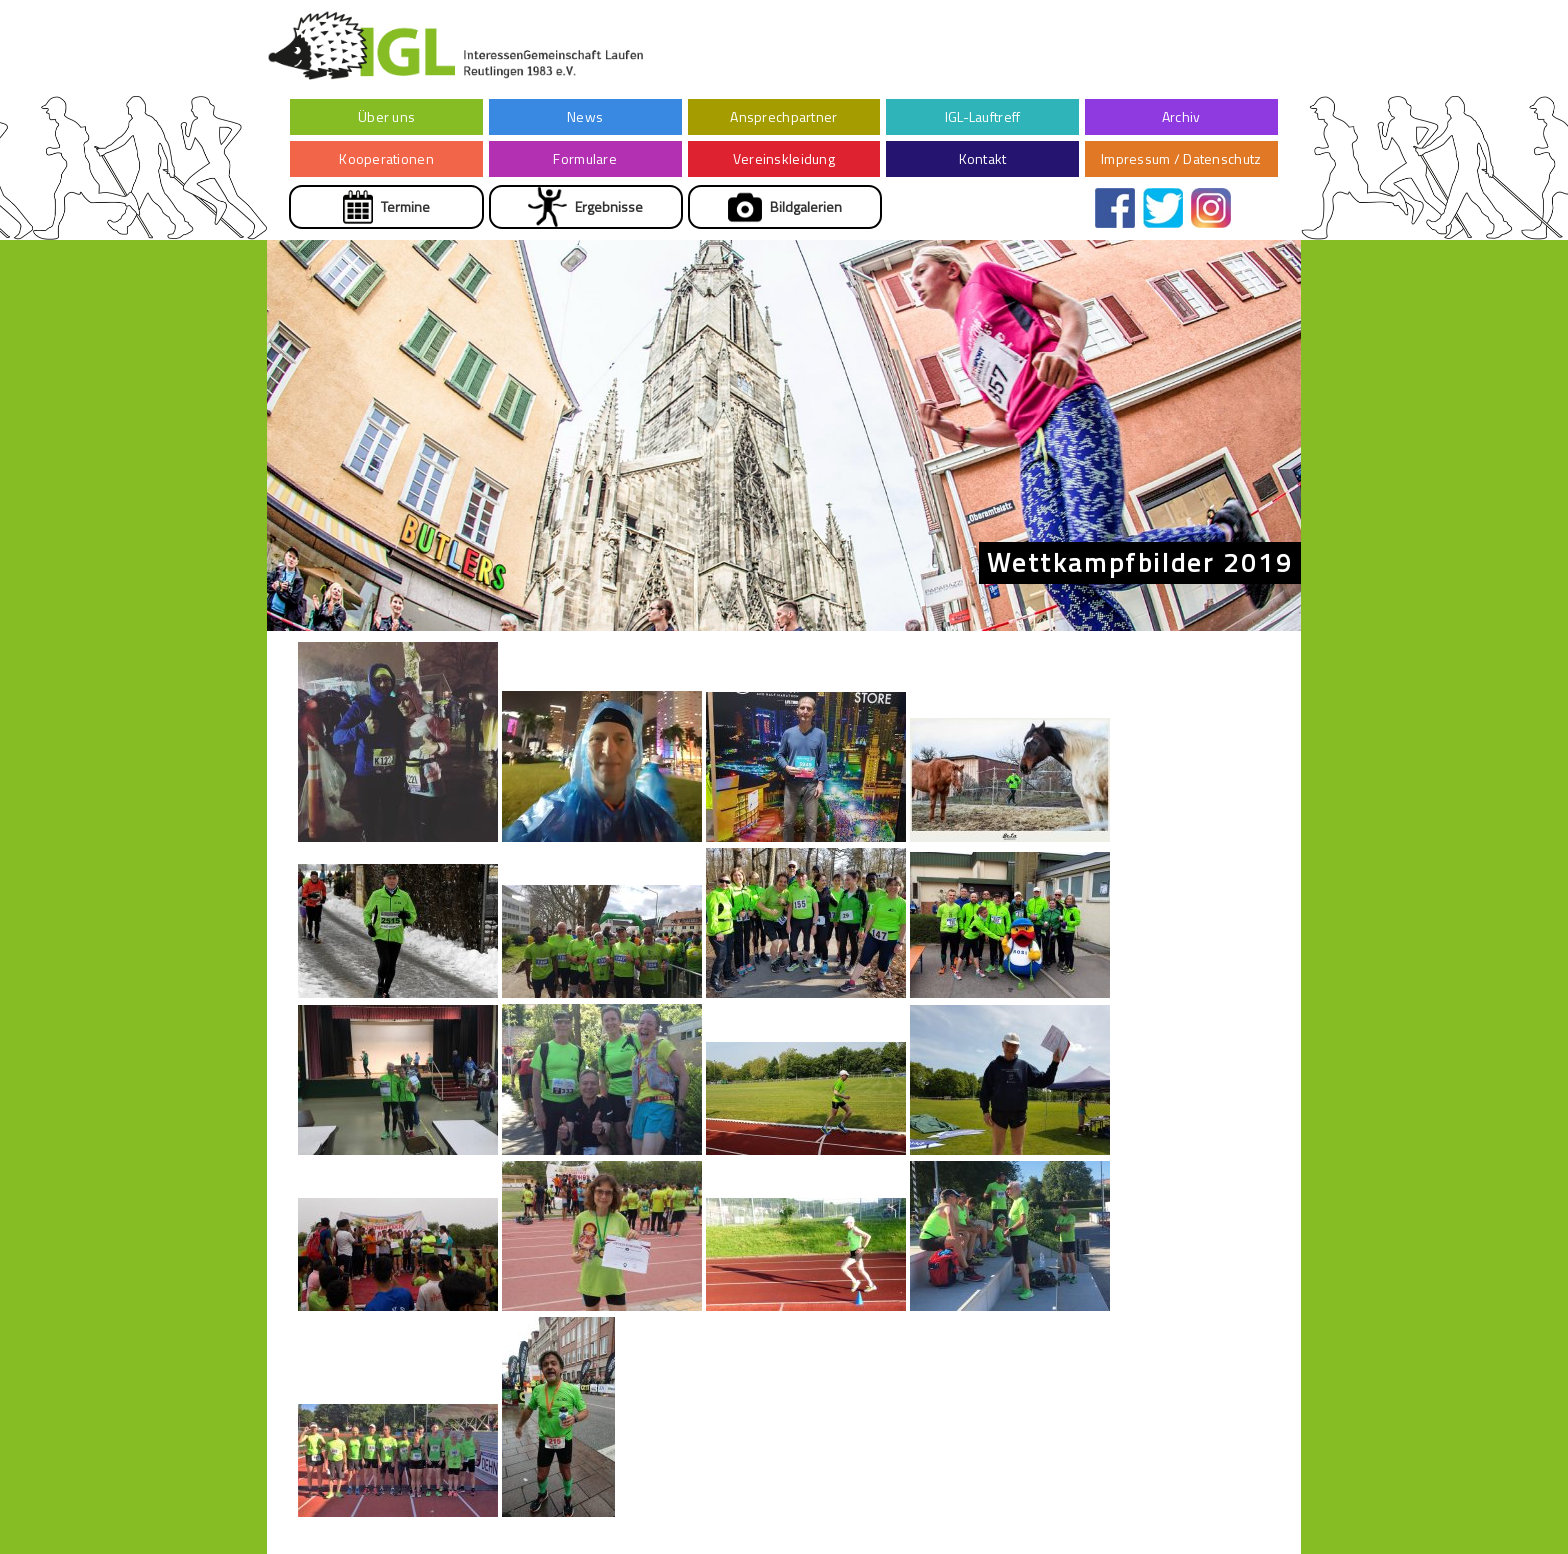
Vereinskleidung (784, 158)
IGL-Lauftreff (983, 116)
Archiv (1181, 116)
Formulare (585, 158)
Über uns (386, 116)
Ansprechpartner (783, 116)
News (585, 116)
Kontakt (983, 158)
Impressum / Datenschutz (1181, 158)
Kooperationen (386, 158)
